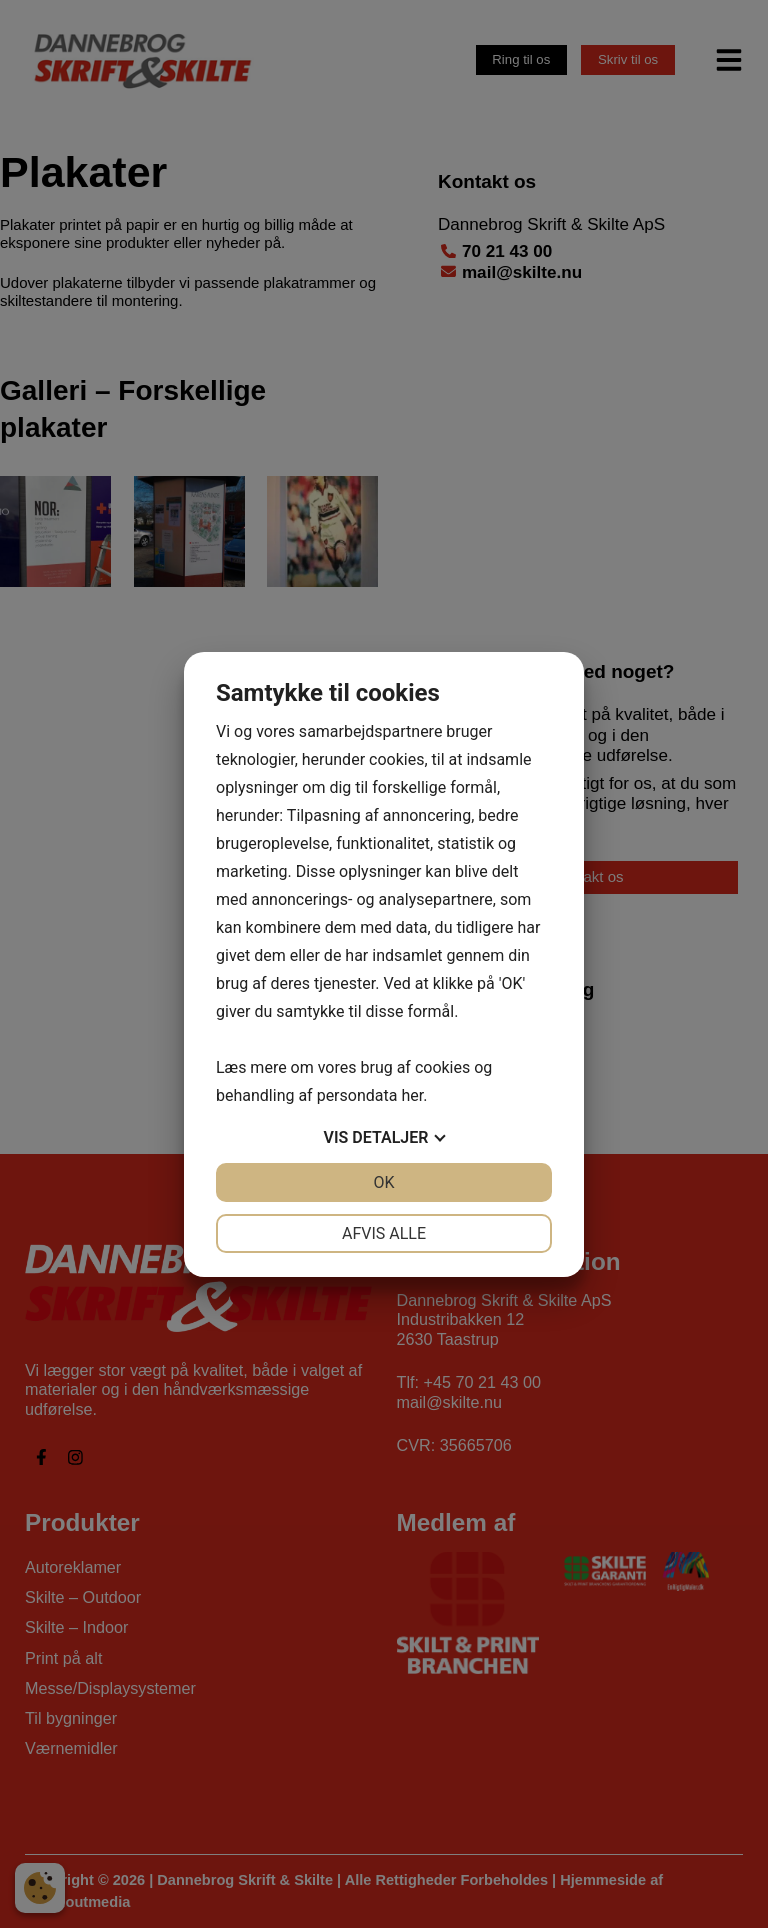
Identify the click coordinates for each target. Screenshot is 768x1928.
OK (383, 1182)
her (412, 1095)
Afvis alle (384, 1233)
